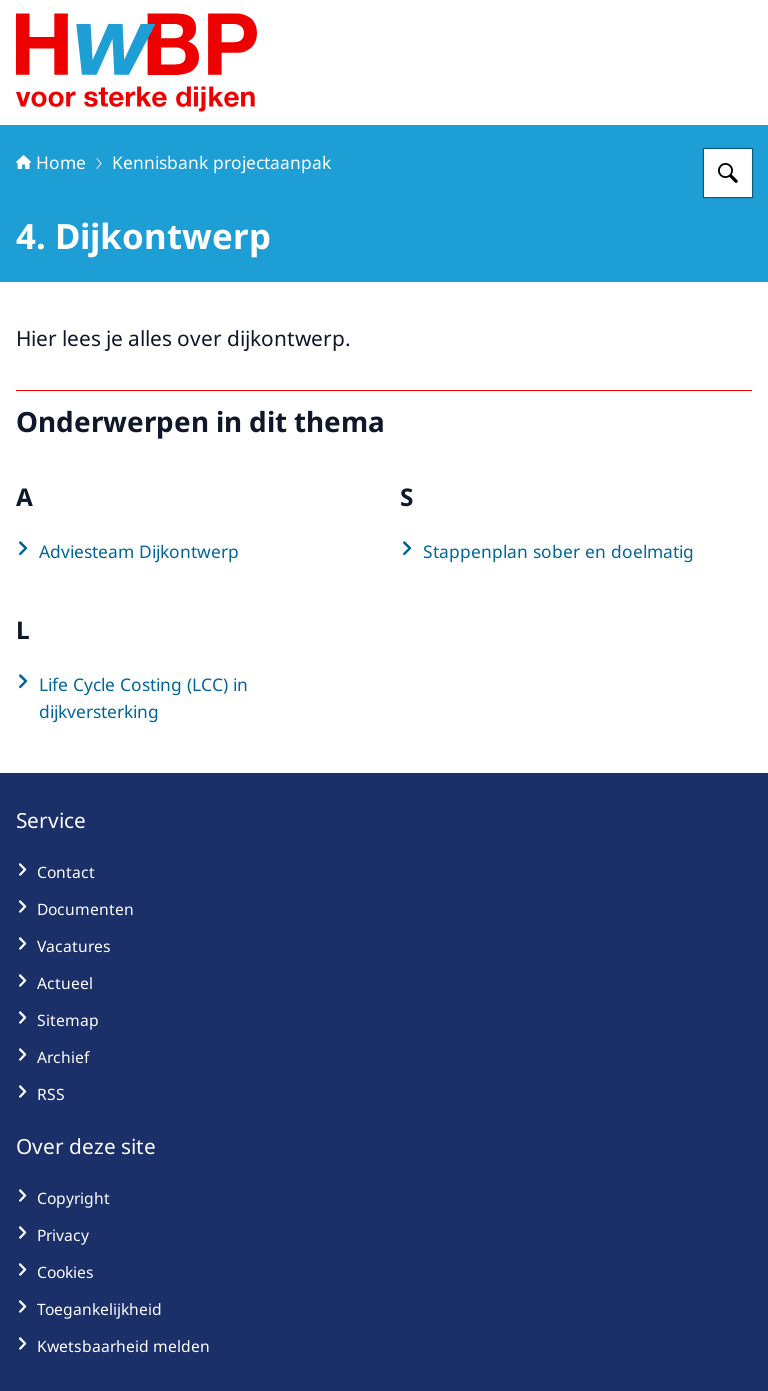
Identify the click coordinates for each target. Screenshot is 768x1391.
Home (51, 162)
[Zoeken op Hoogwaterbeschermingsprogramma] (728, 173)
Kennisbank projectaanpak (221, 162)
